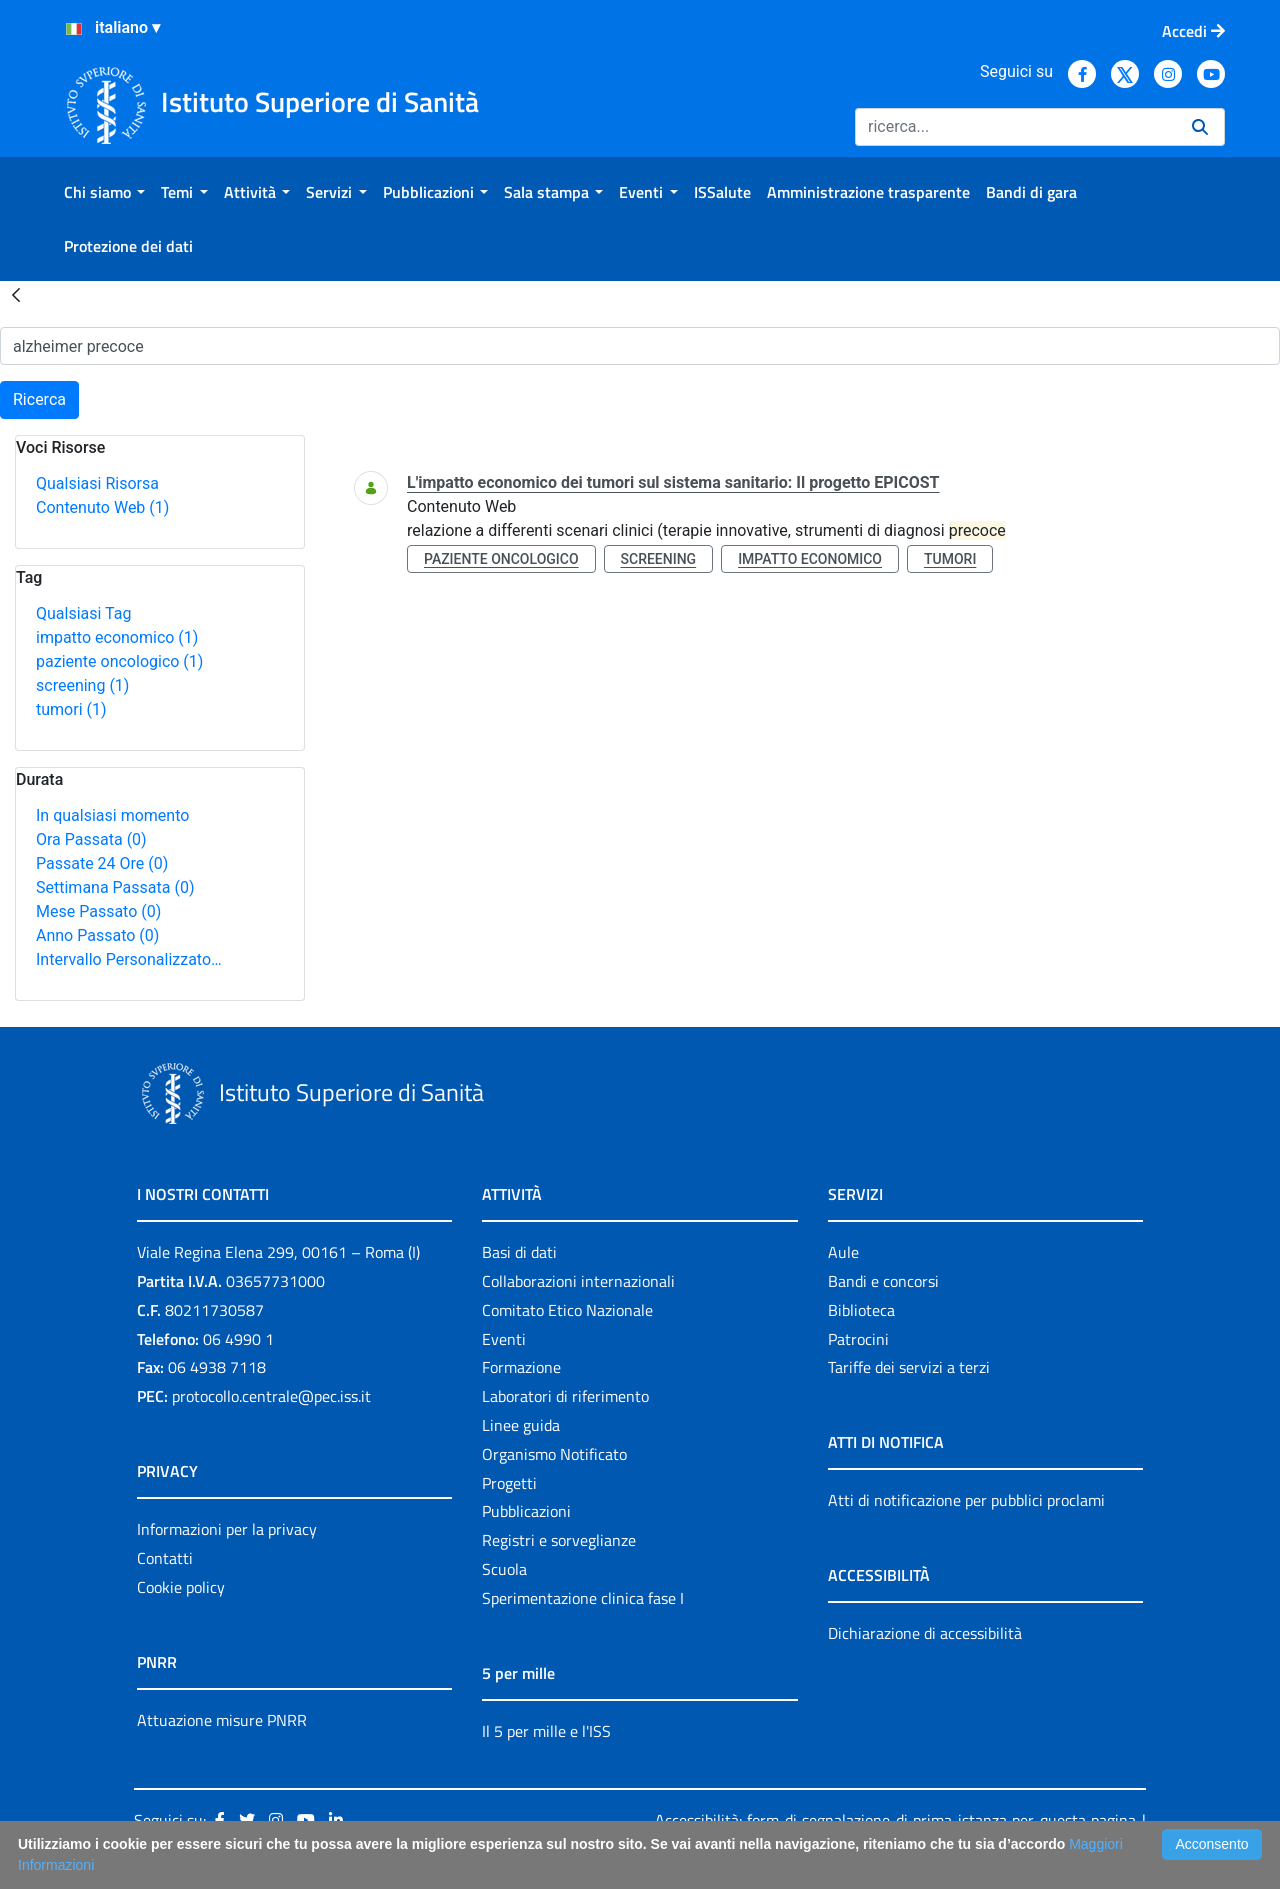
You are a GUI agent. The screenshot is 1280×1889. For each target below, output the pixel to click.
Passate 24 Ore (102, 863)
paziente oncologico (119, 661)
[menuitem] (104, 192)
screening (82, 685)
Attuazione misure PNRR (222, 1720)
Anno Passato (97, 935)
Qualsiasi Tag (83, 613)
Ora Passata (91, 839)
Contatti (165, 1558)
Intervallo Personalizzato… (129, 959)
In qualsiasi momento (112, 815)
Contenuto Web (102, 507)
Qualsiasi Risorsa (97, 483)
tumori (71, 709)
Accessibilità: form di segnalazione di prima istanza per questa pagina (895, 1820)
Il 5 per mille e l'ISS (546, 1731)
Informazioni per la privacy (227, 1529)
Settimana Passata (115, 887)
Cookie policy (181, 1587)
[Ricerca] (1015, 127)
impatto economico (117, 637)
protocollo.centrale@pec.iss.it (271, 1396)
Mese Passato (98, 911)
